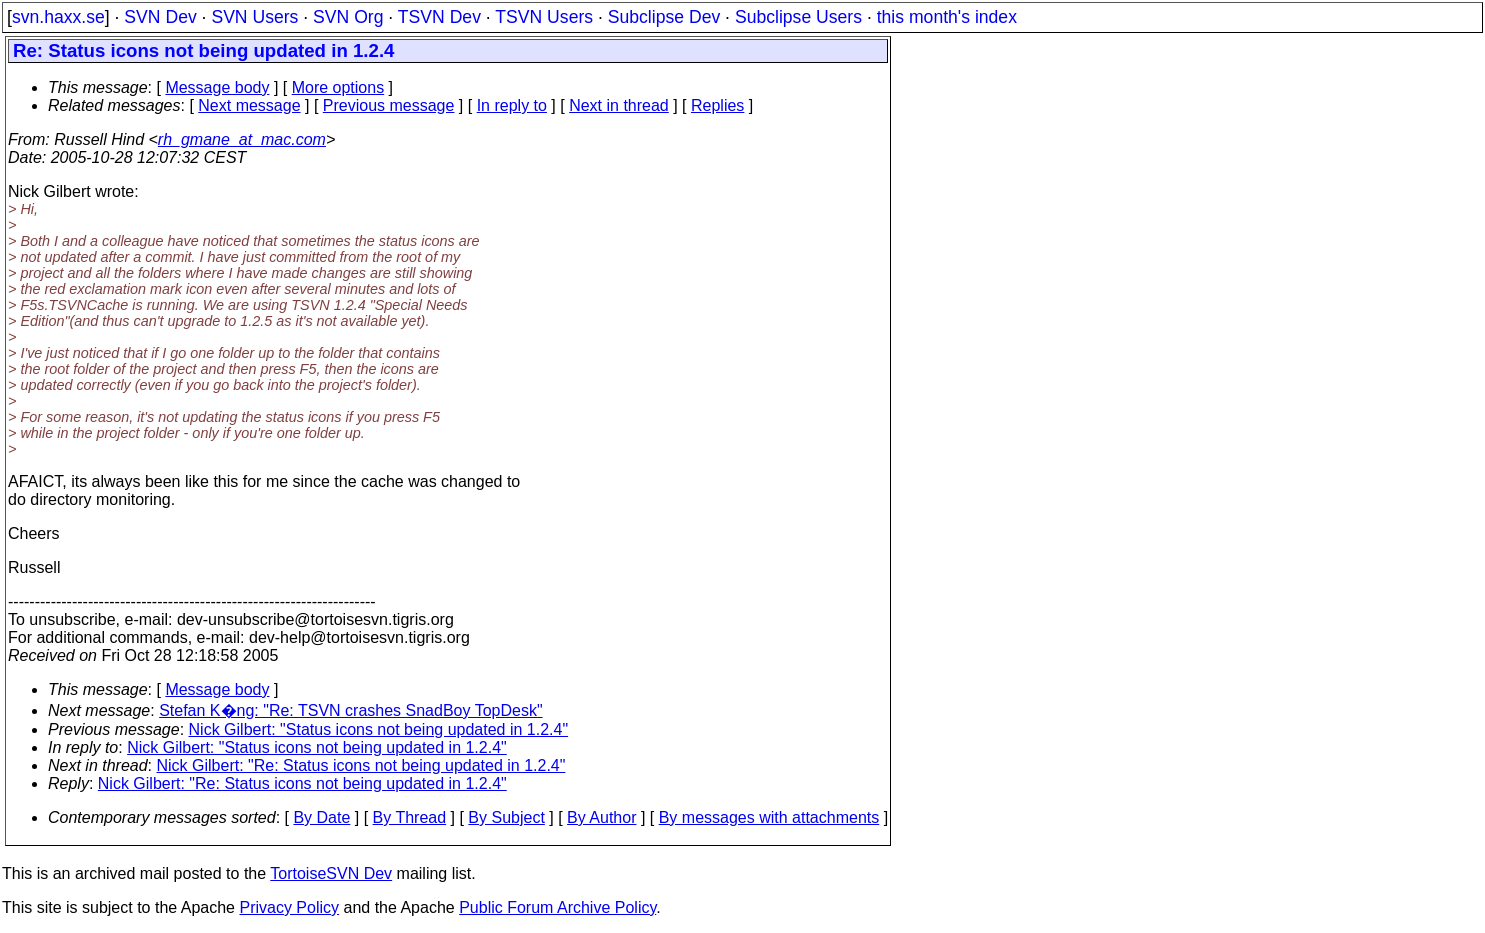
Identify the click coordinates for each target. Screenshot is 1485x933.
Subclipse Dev (664, 17)
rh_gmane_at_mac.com (242, 139)
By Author (601, 817)
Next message (249, 105)
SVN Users (254, 17)
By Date (321, 817)
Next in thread (619, 105)
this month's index (947, 17)
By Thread (410, 817)
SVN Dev (160, 17)
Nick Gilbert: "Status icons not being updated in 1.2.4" (379, 729)
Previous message (389, 105)
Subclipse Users (798, 17)
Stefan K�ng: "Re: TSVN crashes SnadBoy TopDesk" (350, 710)
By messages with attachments (769, 817)
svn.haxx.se (58, 17)
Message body (217, 87)
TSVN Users (544, 17)
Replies (717, 105)
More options (338, 87)
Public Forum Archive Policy (557, 907)
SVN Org (348, 17)
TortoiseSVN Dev (331, 873)
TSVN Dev (439, 17)
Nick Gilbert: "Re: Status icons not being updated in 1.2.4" (361, 765)
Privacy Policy (289, 907)
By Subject (506, 817)
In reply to (512, 105)
